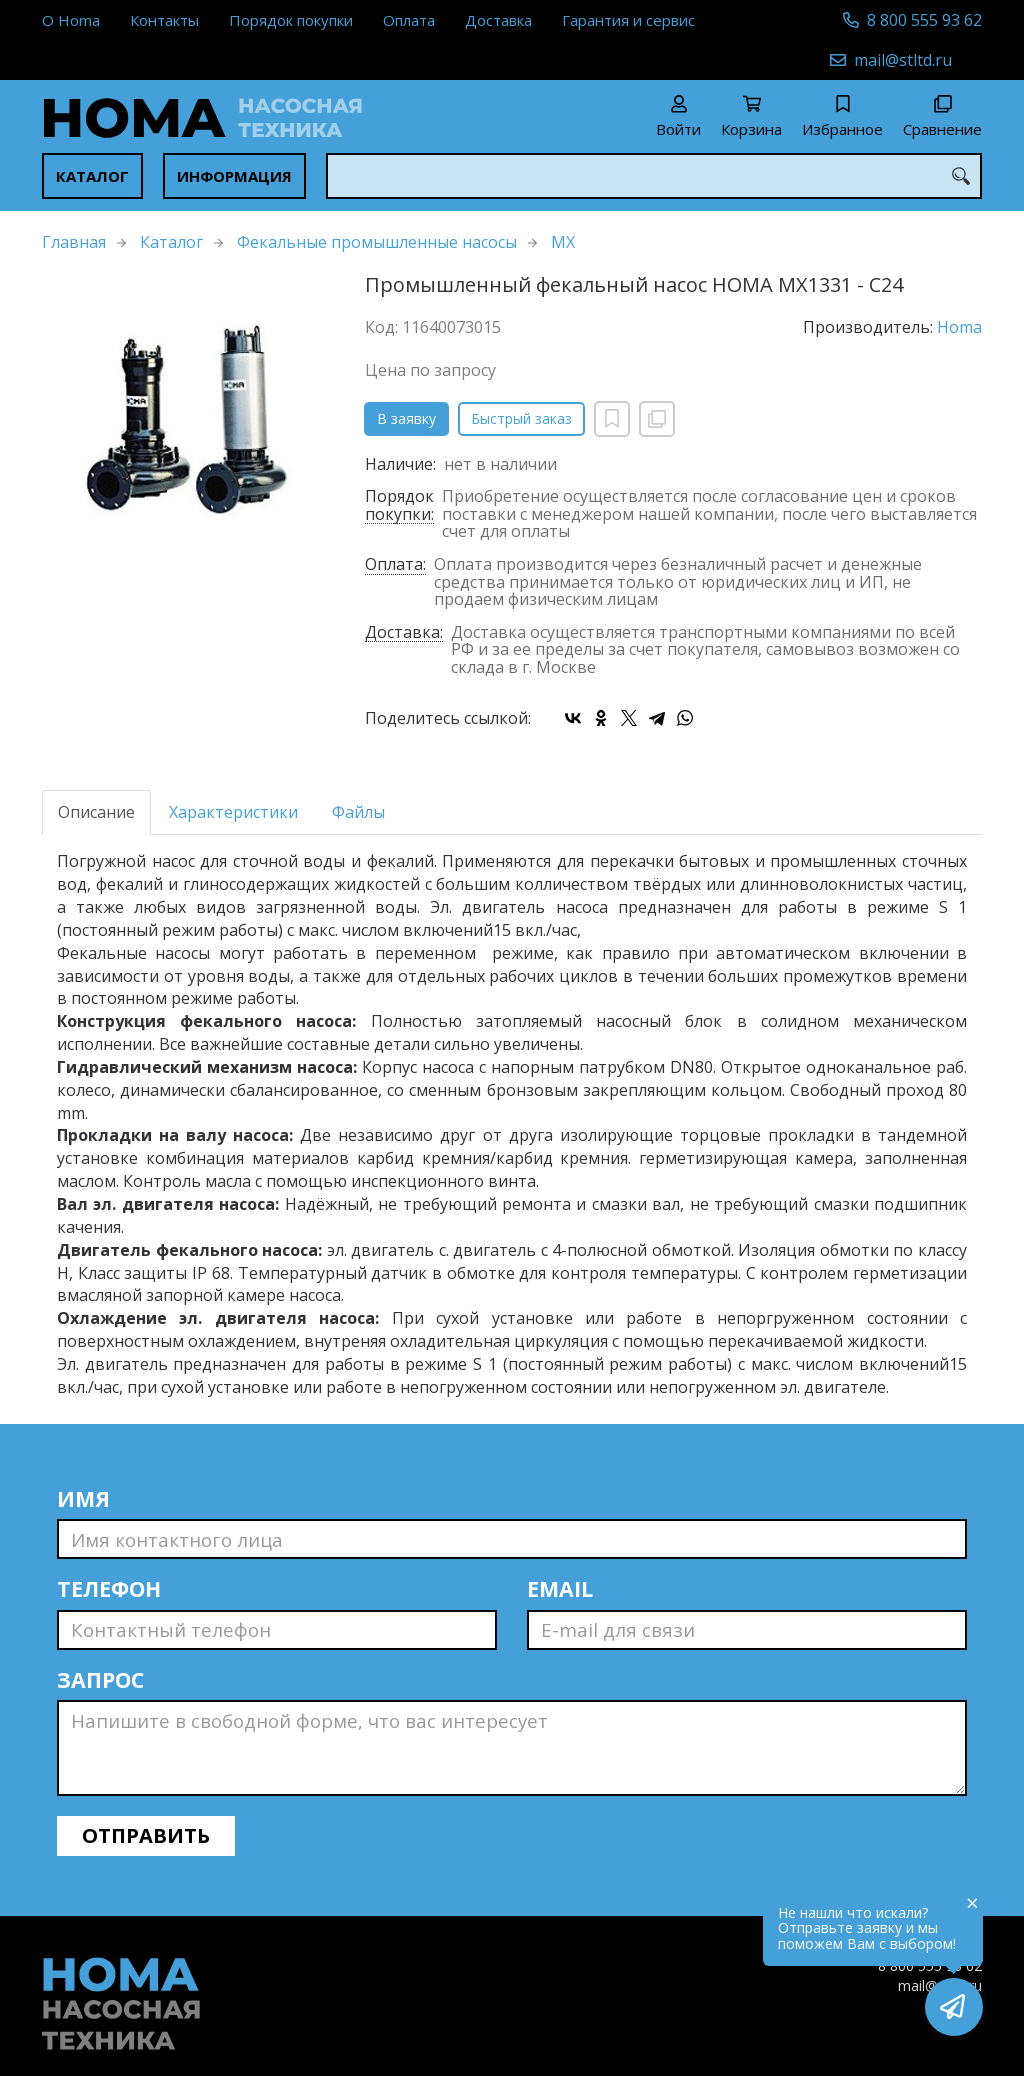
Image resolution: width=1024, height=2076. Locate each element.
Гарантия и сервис (628, 20)
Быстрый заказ (521, 418)
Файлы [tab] (358, 812)
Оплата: (395, 565)
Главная (74, 242)
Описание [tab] (96, 812)
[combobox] (654, 176)
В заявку (406, 418)
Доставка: (404, 633)
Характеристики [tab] (233, 812)
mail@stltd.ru (903, 60)
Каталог (92, 176)
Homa (959, 327)
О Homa (71, 20)
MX (563, 242)
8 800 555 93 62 (924, 20)
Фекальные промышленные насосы (377, 242)
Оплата (409, 20)
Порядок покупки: (399, 506)
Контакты (164, 20)
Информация (234, 176)
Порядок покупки (291, 20)
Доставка (498, 20)
